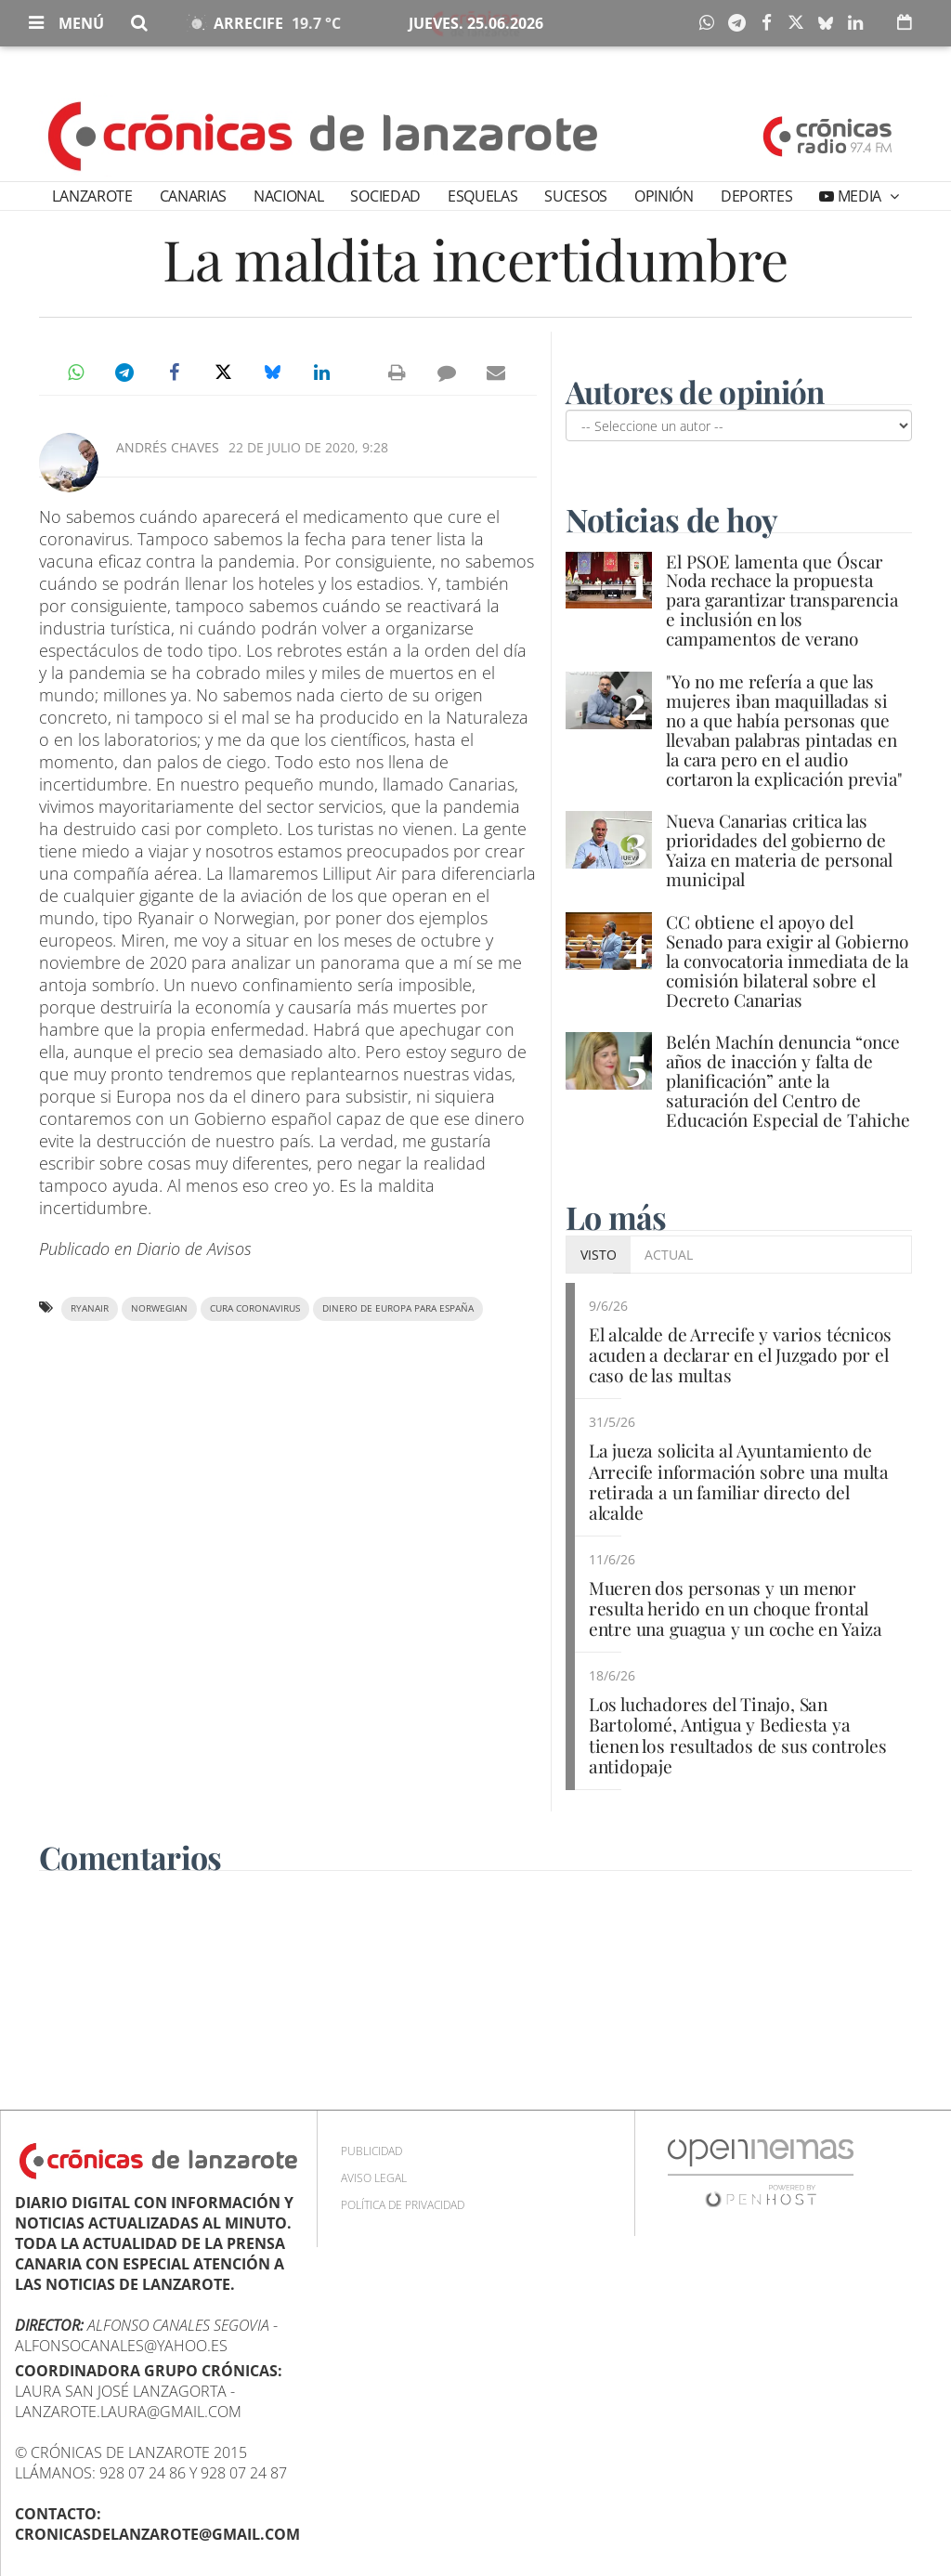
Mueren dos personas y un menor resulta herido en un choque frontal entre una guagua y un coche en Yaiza (735, 1608)
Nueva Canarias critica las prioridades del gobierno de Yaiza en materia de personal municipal (779, 849)
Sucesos (575, 196)
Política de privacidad (402, 2204)
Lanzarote (92, 196)
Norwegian (159, 1308)
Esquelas (482, 196)
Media (859, 196)
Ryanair (90, 1308)
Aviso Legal (374, 2177)
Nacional (288, 196)
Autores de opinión (698, 391)
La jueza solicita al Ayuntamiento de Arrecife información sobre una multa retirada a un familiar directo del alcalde (739, 1480)
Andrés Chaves (167, 447)
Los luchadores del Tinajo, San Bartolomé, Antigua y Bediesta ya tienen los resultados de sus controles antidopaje (738, 1734)
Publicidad (371, 2150)
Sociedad (385, 196)
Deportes (756, 196)
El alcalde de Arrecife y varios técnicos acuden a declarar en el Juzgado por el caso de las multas (740, 1354)
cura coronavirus (255, 1308)
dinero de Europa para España (398, 1308)
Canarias (193, 196)
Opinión (664, 196)
